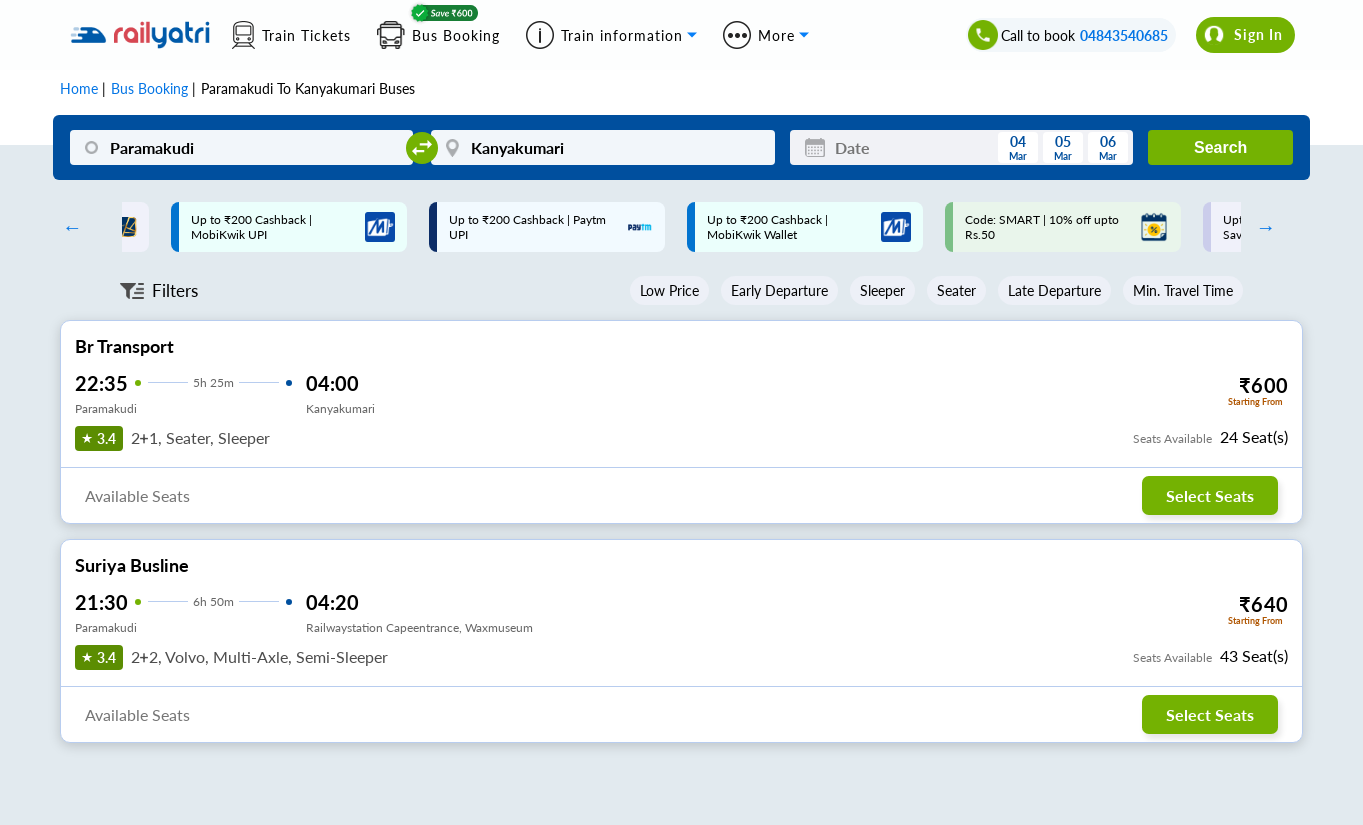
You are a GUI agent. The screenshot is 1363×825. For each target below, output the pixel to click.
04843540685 (1124, 35)
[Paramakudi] (241, 147)
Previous (67, 227)
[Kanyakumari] (602, 147)
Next (1261, 227)
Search (1220, 147)
